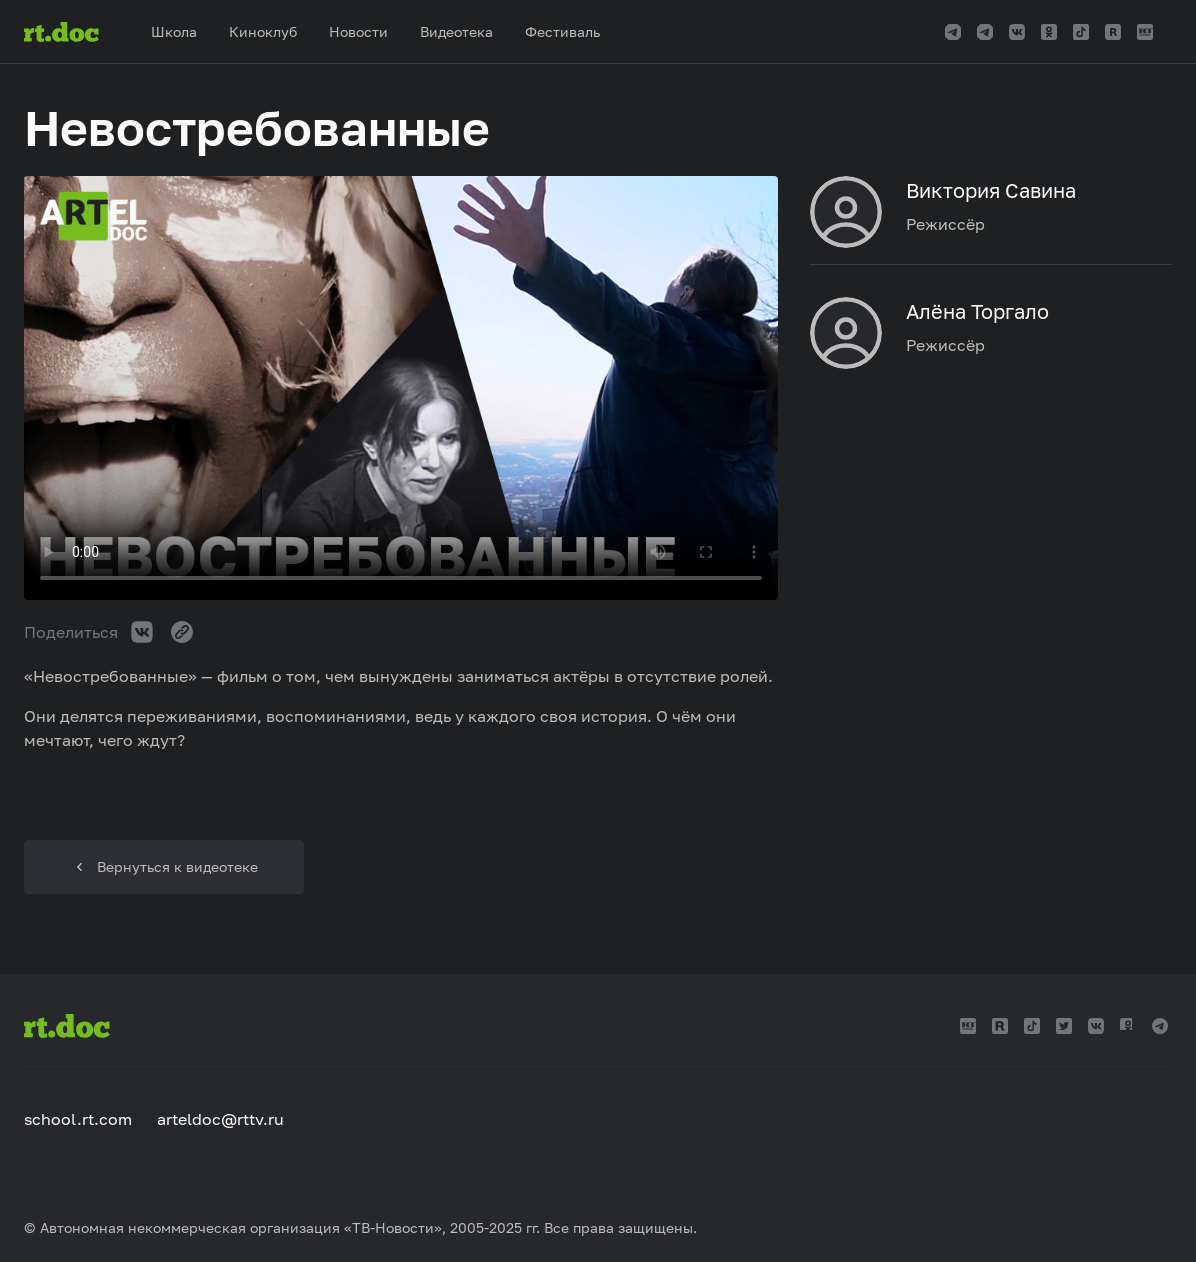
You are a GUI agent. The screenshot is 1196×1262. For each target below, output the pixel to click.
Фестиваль (562, 31)
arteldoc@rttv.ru (220, 1119)
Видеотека (456, 31)
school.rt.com (78, 1119)
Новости (358, 31)
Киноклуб (263, 31)
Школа (174, 31)
